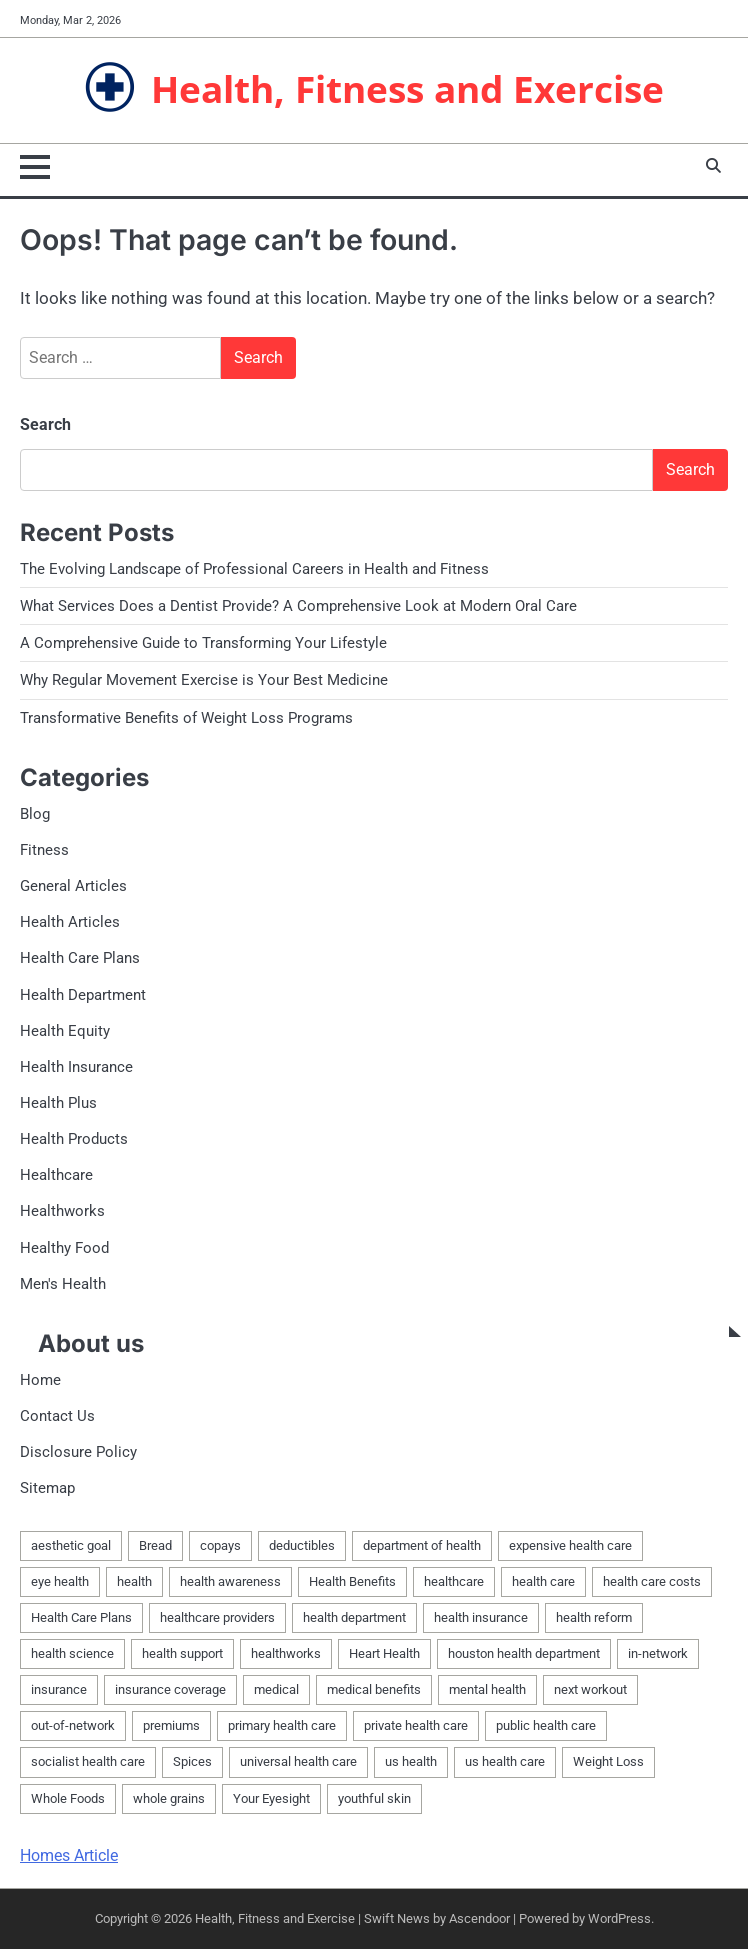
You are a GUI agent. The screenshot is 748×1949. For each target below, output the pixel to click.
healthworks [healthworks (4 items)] (286, 1653)
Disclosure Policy (78, 1452)
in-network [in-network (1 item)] (658, 1653)
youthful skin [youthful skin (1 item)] (374, 1798)
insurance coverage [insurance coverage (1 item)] (170, 1689)
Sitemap (47, 1488)
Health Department (83, 995)
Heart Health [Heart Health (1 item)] (384, 1653)
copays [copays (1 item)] (220, 1545)
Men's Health (63, 1284)
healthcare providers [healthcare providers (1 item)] (217, 1617)
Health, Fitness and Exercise (407, 89)
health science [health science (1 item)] (72, 1653)
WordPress (619, 1918)
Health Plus (58, 1103)
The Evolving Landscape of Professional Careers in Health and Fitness (254, 569)
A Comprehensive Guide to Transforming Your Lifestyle (203, 643)
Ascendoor (479, 1918)
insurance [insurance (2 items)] (59, 1689)
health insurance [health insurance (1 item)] (481, 1617)
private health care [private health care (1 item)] (416, 1725)
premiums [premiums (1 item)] (171, 1725)
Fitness (44, 850)
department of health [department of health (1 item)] (422, 1545)
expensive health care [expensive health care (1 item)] (570, 1545)
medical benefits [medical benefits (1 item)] (374, 1689)
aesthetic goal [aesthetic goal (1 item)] (71, 1545)
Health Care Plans (80, 958)
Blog (35, 814)
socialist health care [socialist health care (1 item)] (88, 1761)
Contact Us (57, 1416)
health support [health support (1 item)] (182, 1653)
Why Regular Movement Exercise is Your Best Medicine (204, 680)
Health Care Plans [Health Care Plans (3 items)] (81, 1617)
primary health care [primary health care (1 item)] (282, 1725)
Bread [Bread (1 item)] (155, 1545)
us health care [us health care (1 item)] (505, 1761)
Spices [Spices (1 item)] (192, 1761)
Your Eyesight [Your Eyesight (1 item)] (271, 1798)
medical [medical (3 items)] (276, 1689)
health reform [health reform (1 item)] (594, 1617)
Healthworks (62, 1211)
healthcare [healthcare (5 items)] (454, 1581)
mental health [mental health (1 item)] (487, 1689)
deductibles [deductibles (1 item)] (302, 1545)
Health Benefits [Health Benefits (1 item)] (352, 1581)
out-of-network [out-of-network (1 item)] (73, 1725)
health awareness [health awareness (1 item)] (230, 1581)
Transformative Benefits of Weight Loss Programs (186, 718)
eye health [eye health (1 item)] (60, 1581)
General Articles (73, 886)
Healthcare (56, 1175)
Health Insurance (76, 1067)
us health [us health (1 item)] (411, 1761)
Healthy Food (64, 1248)
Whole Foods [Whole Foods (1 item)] (68, 1798)
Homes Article (69, 1855)
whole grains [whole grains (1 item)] (169, 1798)
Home (40, 1380)
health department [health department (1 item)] (354, 1617)
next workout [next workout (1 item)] (590, 1689)
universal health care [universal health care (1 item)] (298, 1761)
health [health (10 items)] (134, 1581)
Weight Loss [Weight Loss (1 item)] (608, 1761)
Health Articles (70, 922)
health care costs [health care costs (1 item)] (652, 1581)
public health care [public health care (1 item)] (546, 1725)
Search (45, 424)
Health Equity (65, 1031)
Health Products (74, 1139)
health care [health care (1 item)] (543, 1581)
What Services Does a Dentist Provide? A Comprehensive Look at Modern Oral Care (298, 606)
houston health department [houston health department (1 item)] (524, 1653)
